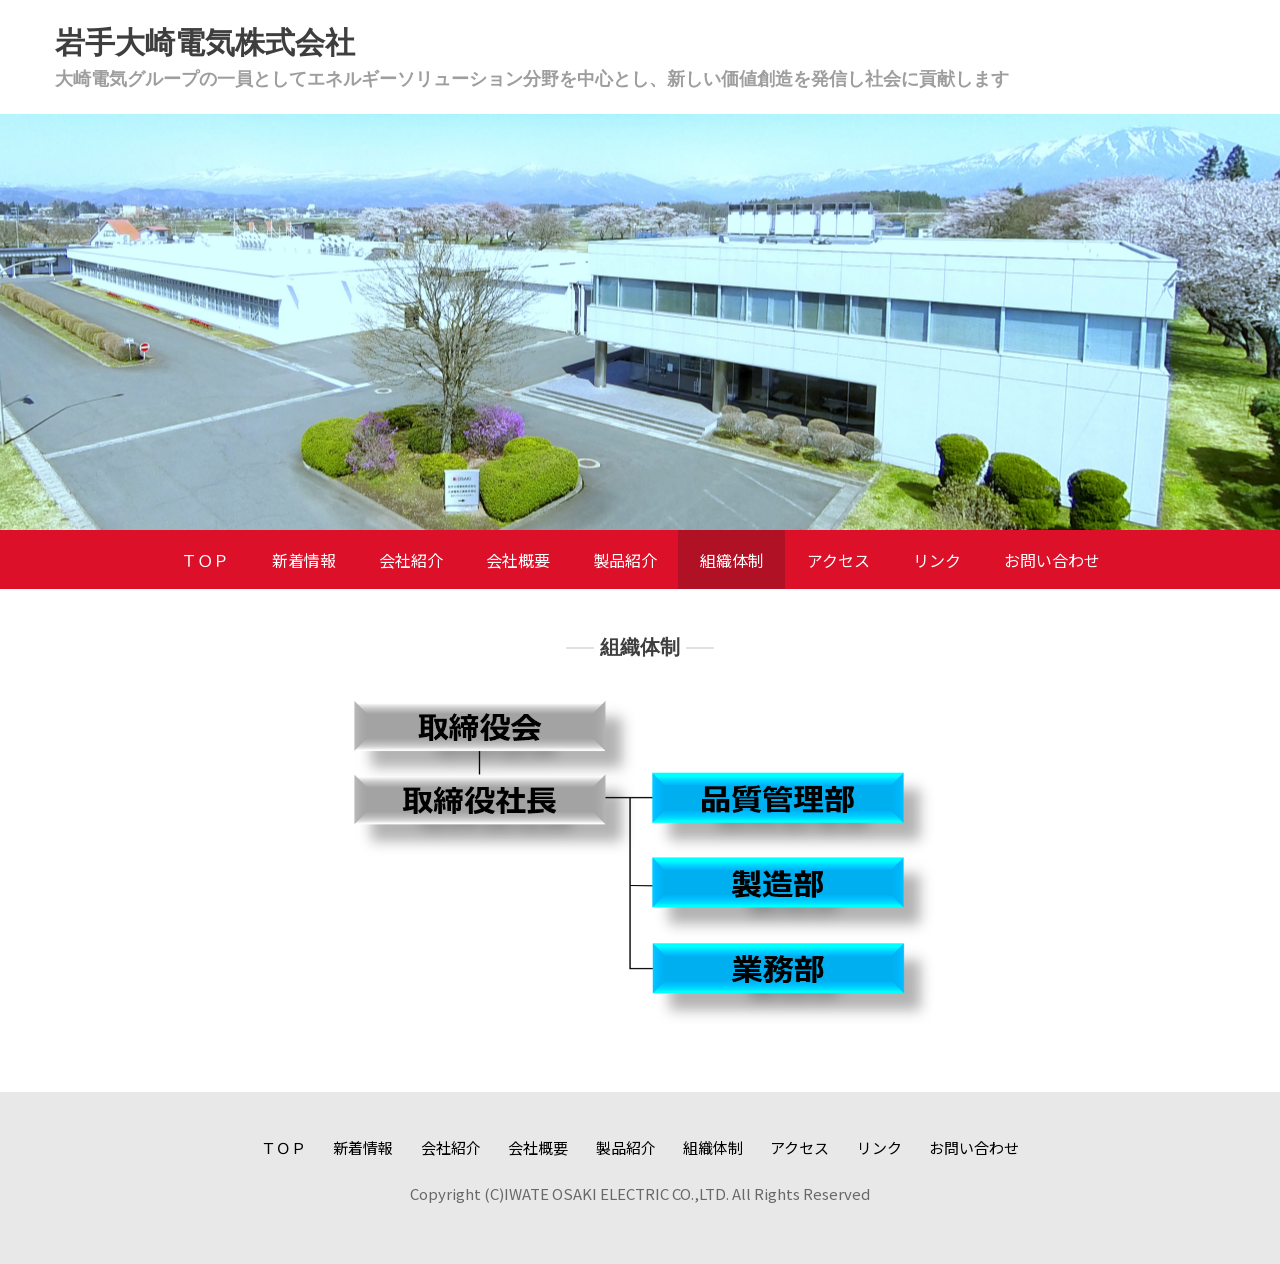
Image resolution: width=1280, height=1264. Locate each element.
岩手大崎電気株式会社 (205, 42)
